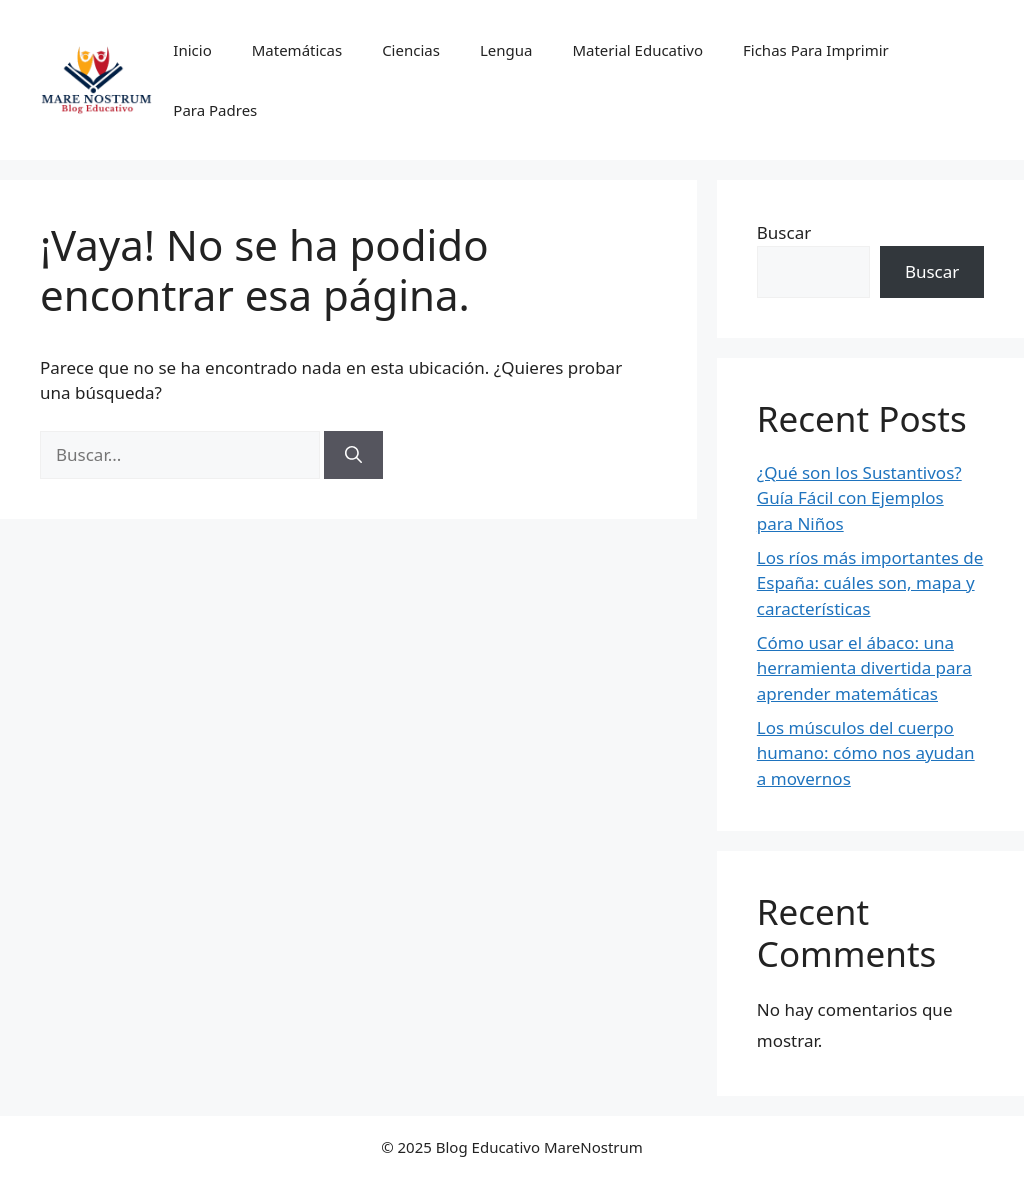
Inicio (192, 50)
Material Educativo (637, 50)
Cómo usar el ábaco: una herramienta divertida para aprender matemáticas (864, 668)
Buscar (784, 232)
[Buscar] (353, 455)
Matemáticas (297, 50)
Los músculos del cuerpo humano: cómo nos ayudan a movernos (866, 753)
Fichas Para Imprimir (816, 50)
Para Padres (215, 110)
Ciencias (411, 50)
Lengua (506, 50)
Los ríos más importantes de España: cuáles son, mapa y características (870, 583)
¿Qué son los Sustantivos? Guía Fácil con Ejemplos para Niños (859, 498)
